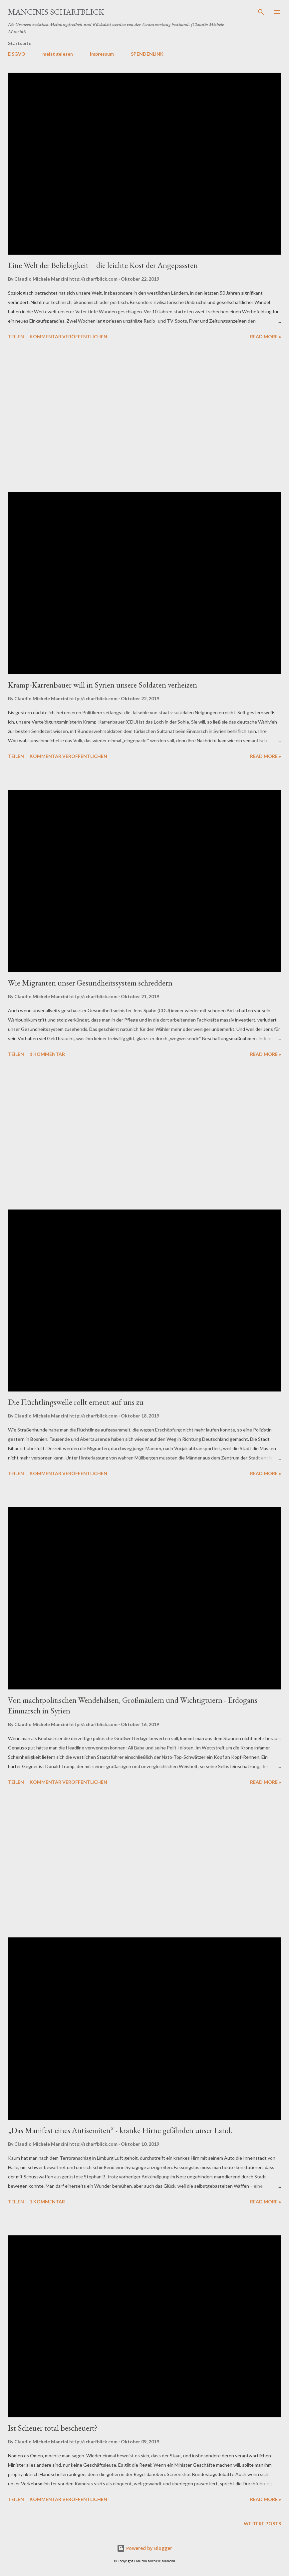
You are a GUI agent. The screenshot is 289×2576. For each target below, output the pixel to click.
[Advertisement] (144, 417)
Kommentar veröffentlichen (68, 336)
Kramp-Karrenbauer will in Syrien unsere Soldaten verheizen (102, 685)
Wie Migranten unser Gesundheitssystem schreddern (90, 983)
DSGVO (16, 54)
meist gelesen (57, 54)
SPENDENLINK (147, 54)
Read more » (265, 336)
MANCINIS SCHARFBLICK (56, 12)
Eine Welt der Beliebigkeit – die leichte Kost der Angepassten (103, 265)
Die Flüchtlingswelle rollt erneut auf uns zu (76, 1402)
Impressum (102, 54)
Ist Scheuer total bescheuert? (53, 2428)
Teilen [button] (16, 336)
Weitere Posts (262, 2523)
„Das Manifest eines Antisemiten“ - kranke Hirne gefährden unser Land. (120, 2130)
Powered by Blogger (144, 2548)
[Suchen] (261, 12)
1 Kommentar (47, 1054)
